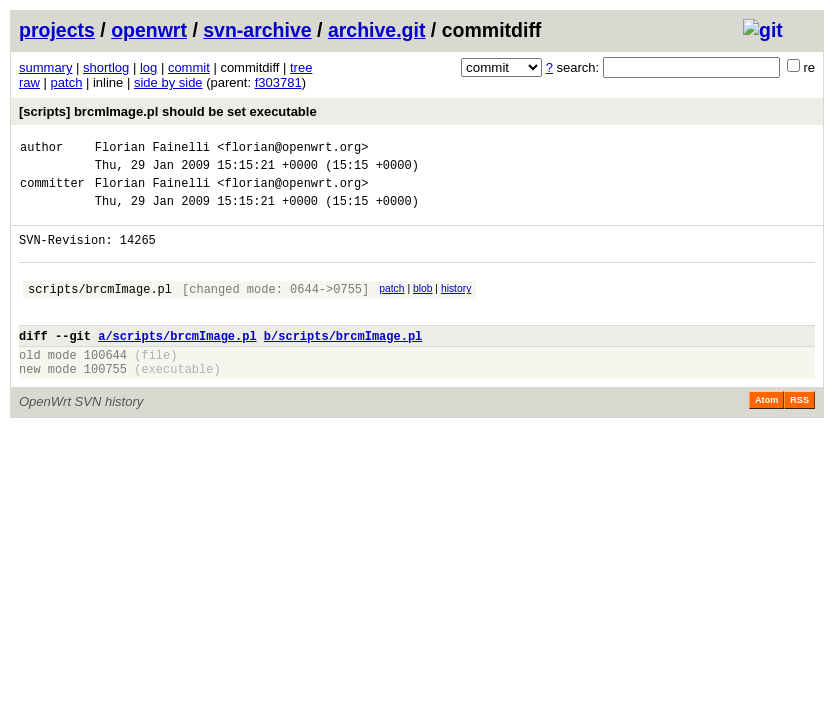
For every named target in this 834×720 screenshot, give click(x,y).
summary (45, 67)
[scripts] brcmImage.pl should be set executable (168, 111)
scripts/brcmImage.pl (100, 309)
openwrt (149, 30)
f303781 (278, 82)
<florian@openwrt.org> (292, 149)
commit (189, 67)
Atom (766, 433)
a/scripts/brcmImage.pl (177, 362)
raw (29, 82)
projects (57, 30)
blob (423, 306)
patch (67, 82)
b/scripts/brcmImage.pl (343, 362)
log (148, 67)
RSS (799, 433)
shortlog (106, 67)
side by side (168, 82)
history (456, 306)
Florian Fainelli (152, 149)
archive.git (377, 30)
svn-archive (257, 30)
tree (301, 67)
